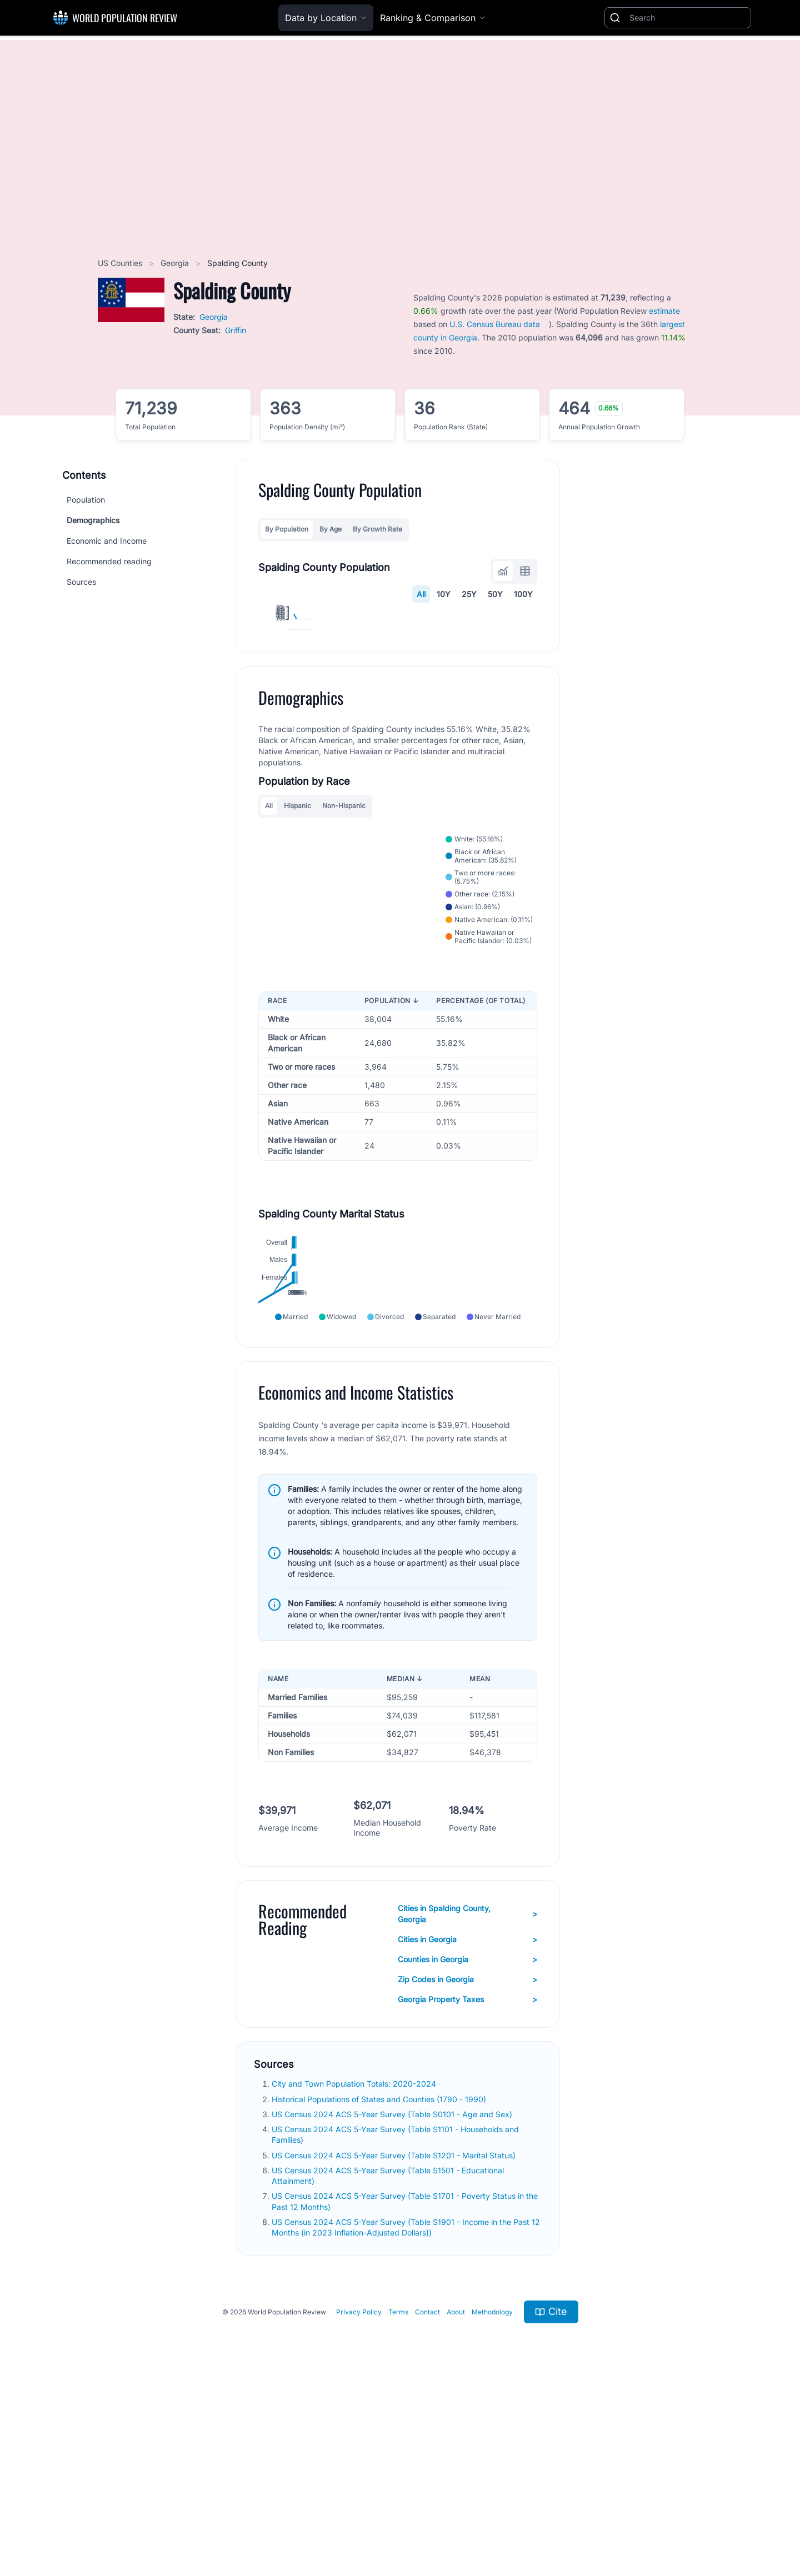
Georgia (176, 263)
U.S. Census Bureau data (494, 324)
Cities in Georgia (467, 2121)
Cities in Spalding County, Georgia (467, 2095)
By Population (286, 529)
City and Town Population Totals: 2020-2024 (355, 2265)
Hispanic (297, 964)
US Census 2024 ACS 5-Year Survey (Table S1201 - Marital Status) (395, 2336)
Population (86, 499)
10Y (444, 594)
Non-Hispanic (344, 964)
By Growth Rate (377, 529)
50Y (495, 594)
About (456, 2493)
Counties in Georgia (467, 2141)
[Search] (688, 18)
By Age (330, 529)
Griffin (235, 330)
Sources (81, 582)
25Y (469, 594)
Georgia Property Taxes (467, 2181)
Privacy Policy (359, 2493)
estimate (664, 310)
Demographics (93, 520)
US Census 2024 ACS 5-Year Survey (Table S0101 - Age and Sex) (393, 2295)
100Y (523, 594)
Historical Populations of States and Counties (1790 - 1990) (380, 2280)
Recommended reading (109, 561)
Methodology (492, 2493)
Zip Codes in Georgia (467, 2161)
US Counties (121, 263)
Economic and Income (107, 540)
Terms (398, 2493)
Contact (427, 2493)
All (421, 594)
